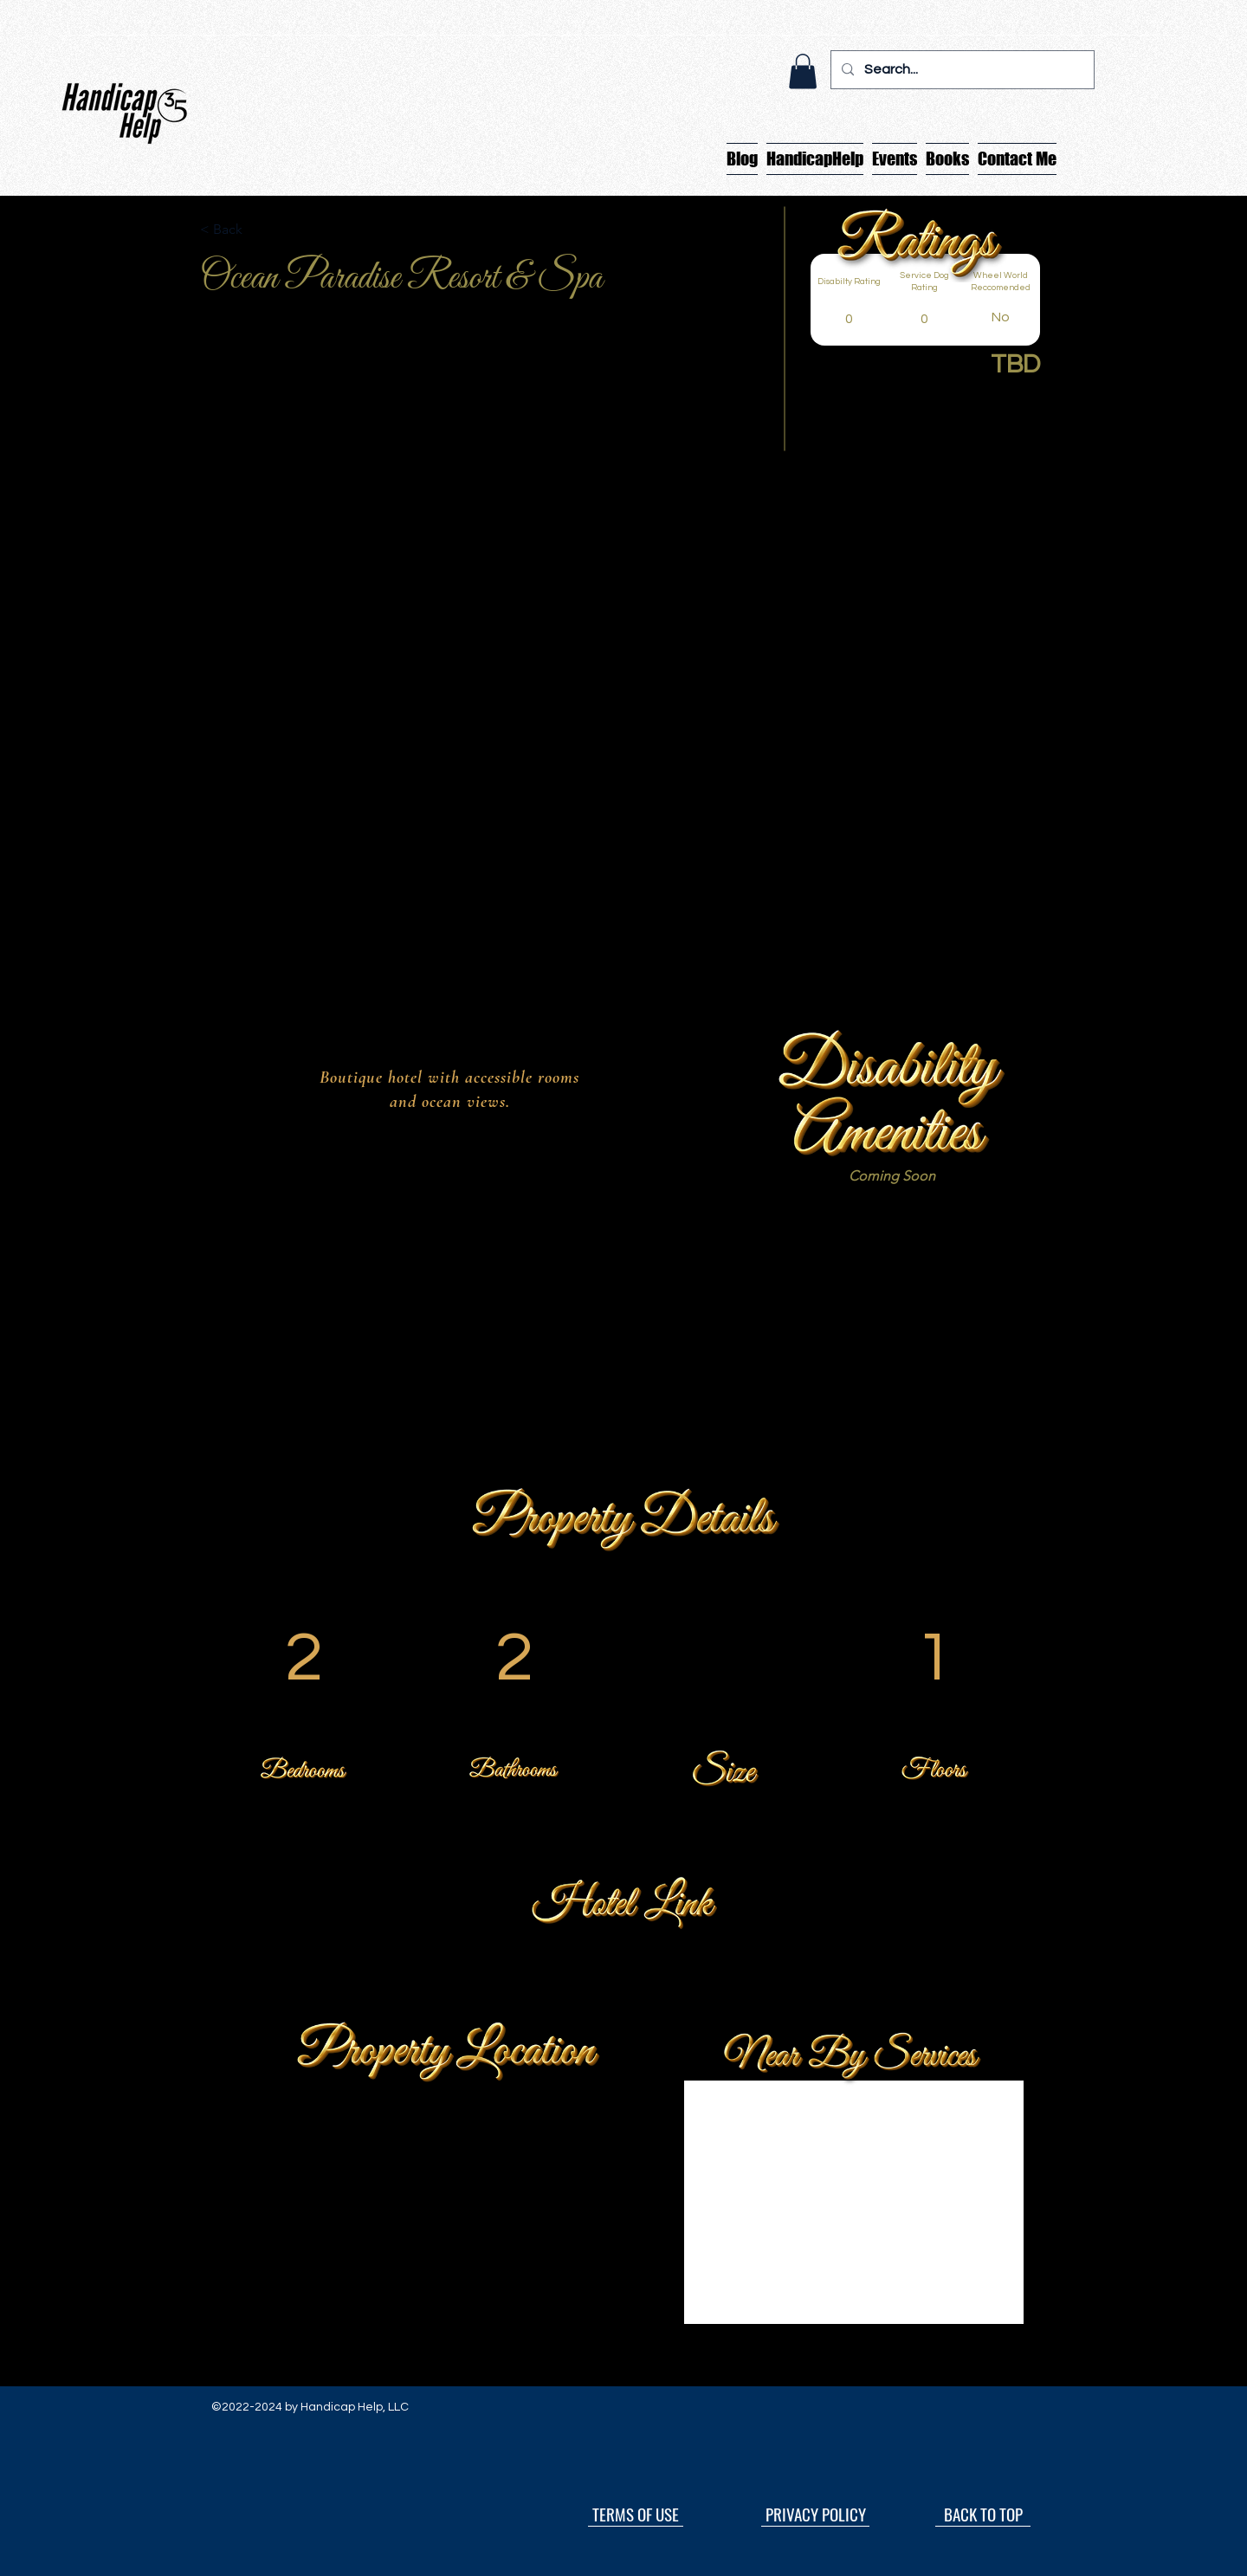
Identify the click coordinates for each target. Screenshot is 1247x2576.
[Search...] (960, 69)
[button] (802, 71)
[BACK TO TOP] (983, 2514)
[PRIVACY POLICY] (815, 2514)
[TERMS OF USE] (635, 2514)
